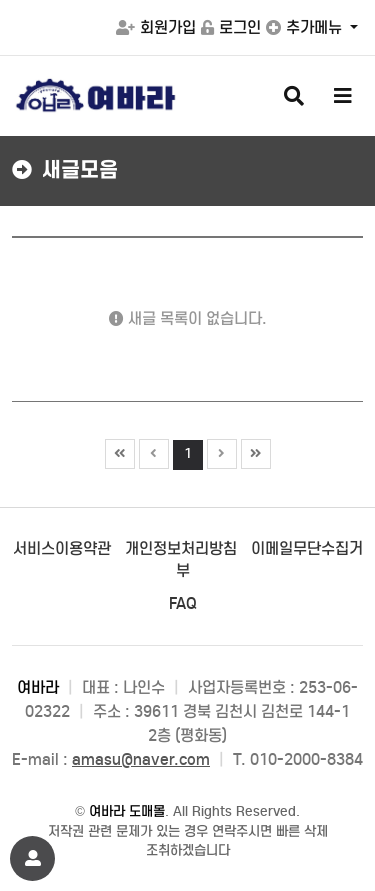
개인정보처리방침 (181, 548)
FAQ (183, 603)
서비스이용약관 (62, 548)
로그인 (231, 27)
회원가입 (156, 27)
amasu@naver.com (141, 759)
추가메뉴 (306, 27)
